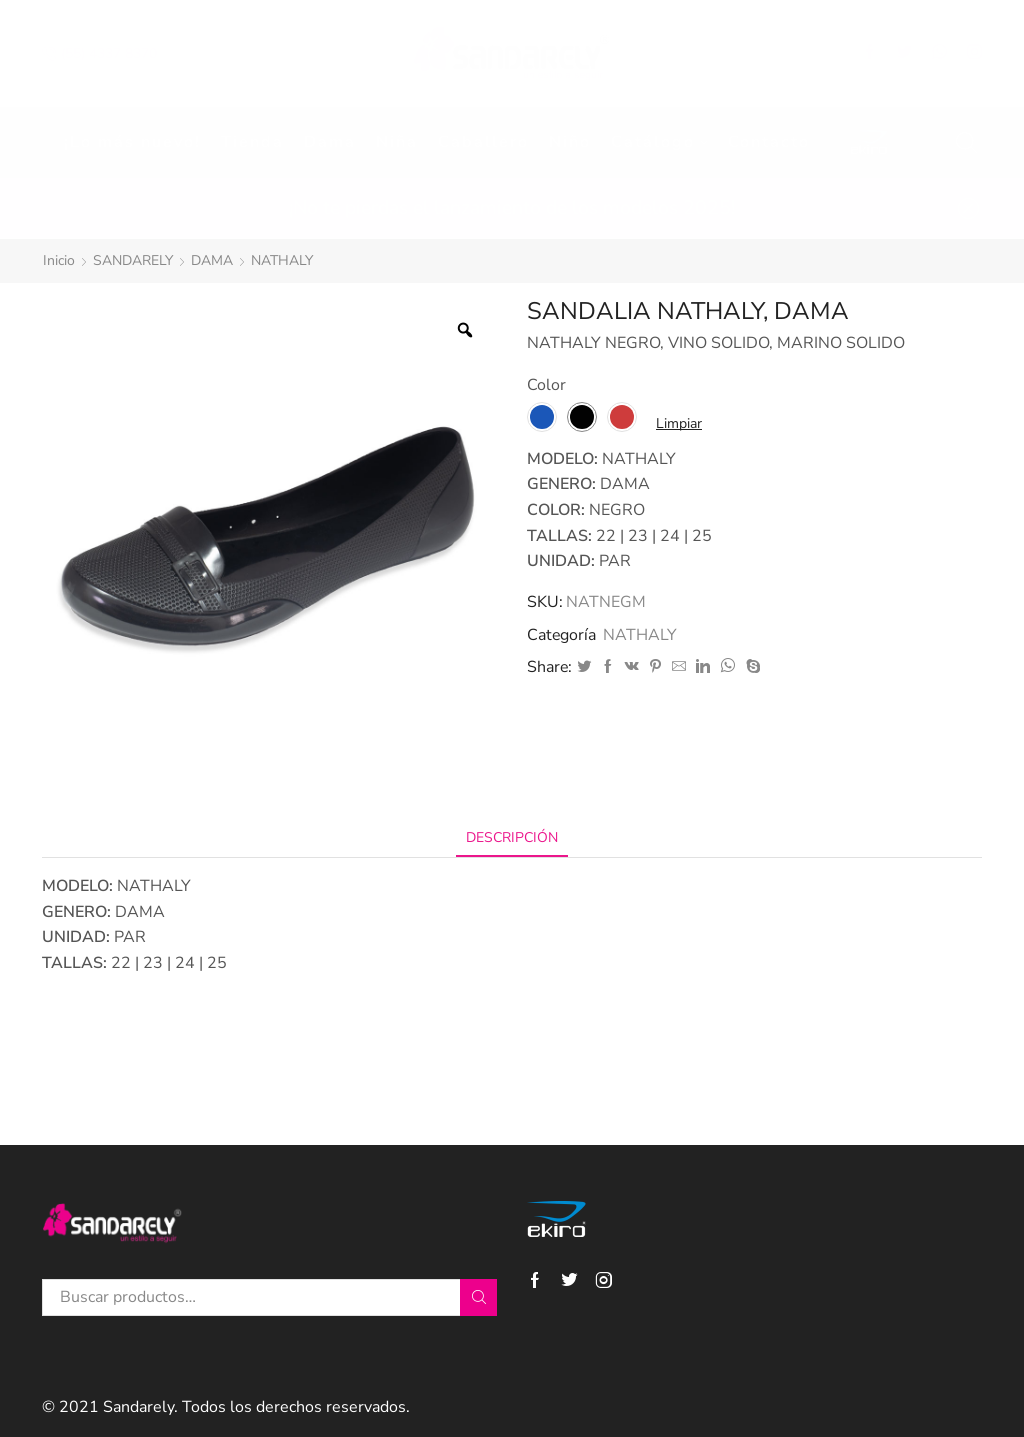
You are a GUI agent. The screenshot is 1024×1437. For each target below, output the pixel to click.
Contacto (769, 142)
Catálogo (659, 142)
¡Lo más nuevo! (132, 142)
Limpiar (679, 423)
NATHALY (282, 260)
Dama (330, 142)
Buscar (478, 1297)
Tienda (252, 142)
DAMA (212, 260)
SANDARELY (133, 260)
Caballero (483, 142)
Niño (570, 142)
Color (546, 385)
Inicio (59, 260)
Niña (397, 142)
